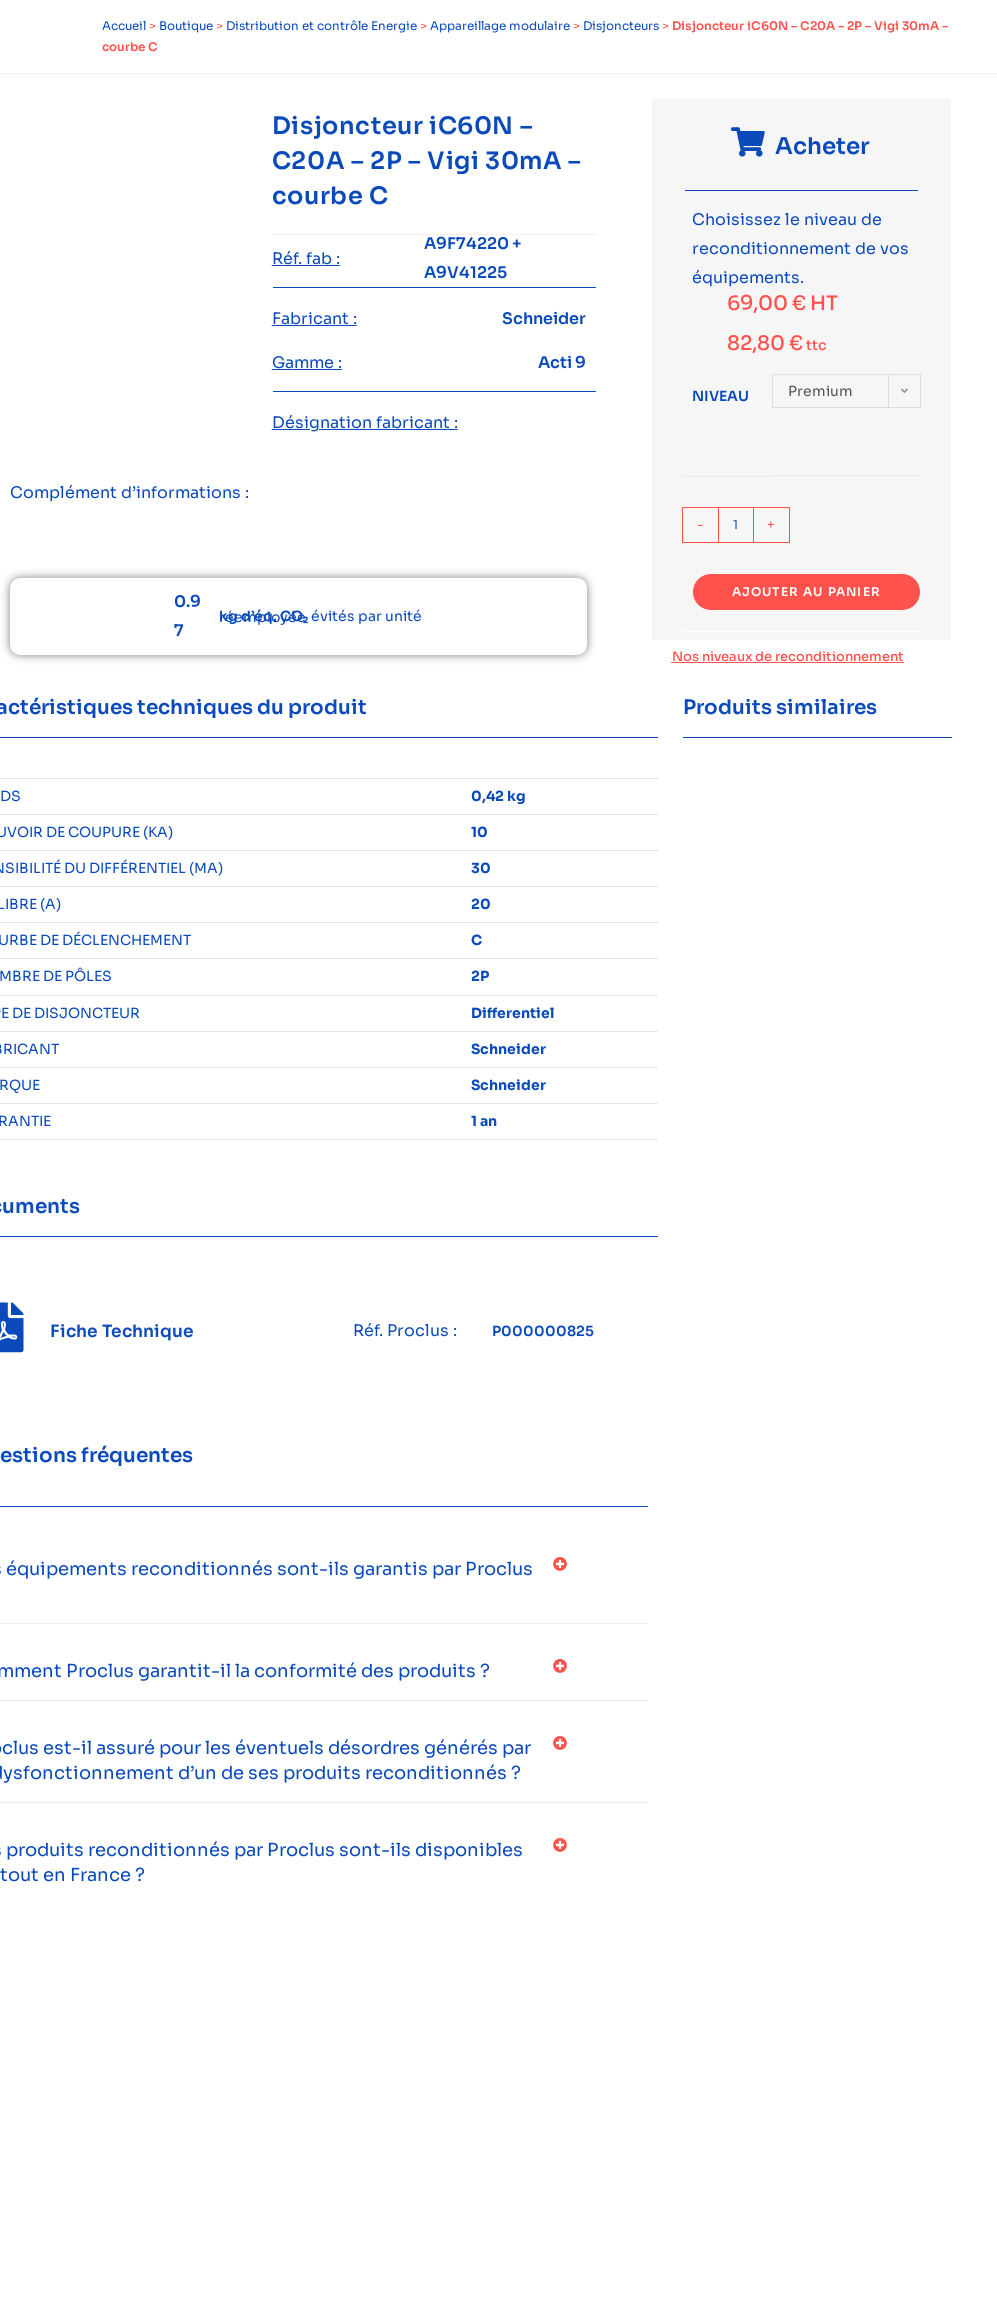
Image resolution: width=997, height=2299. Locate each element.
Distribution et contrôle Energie (321, 25)
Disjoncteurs (621, 25)
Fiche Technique (122, 1331)
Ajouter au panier (806, 591)
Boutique (186, 25)
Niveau (720, 396)
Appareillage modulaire (500, 25)
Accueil (124, 25)
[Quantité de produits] (736, 525)
